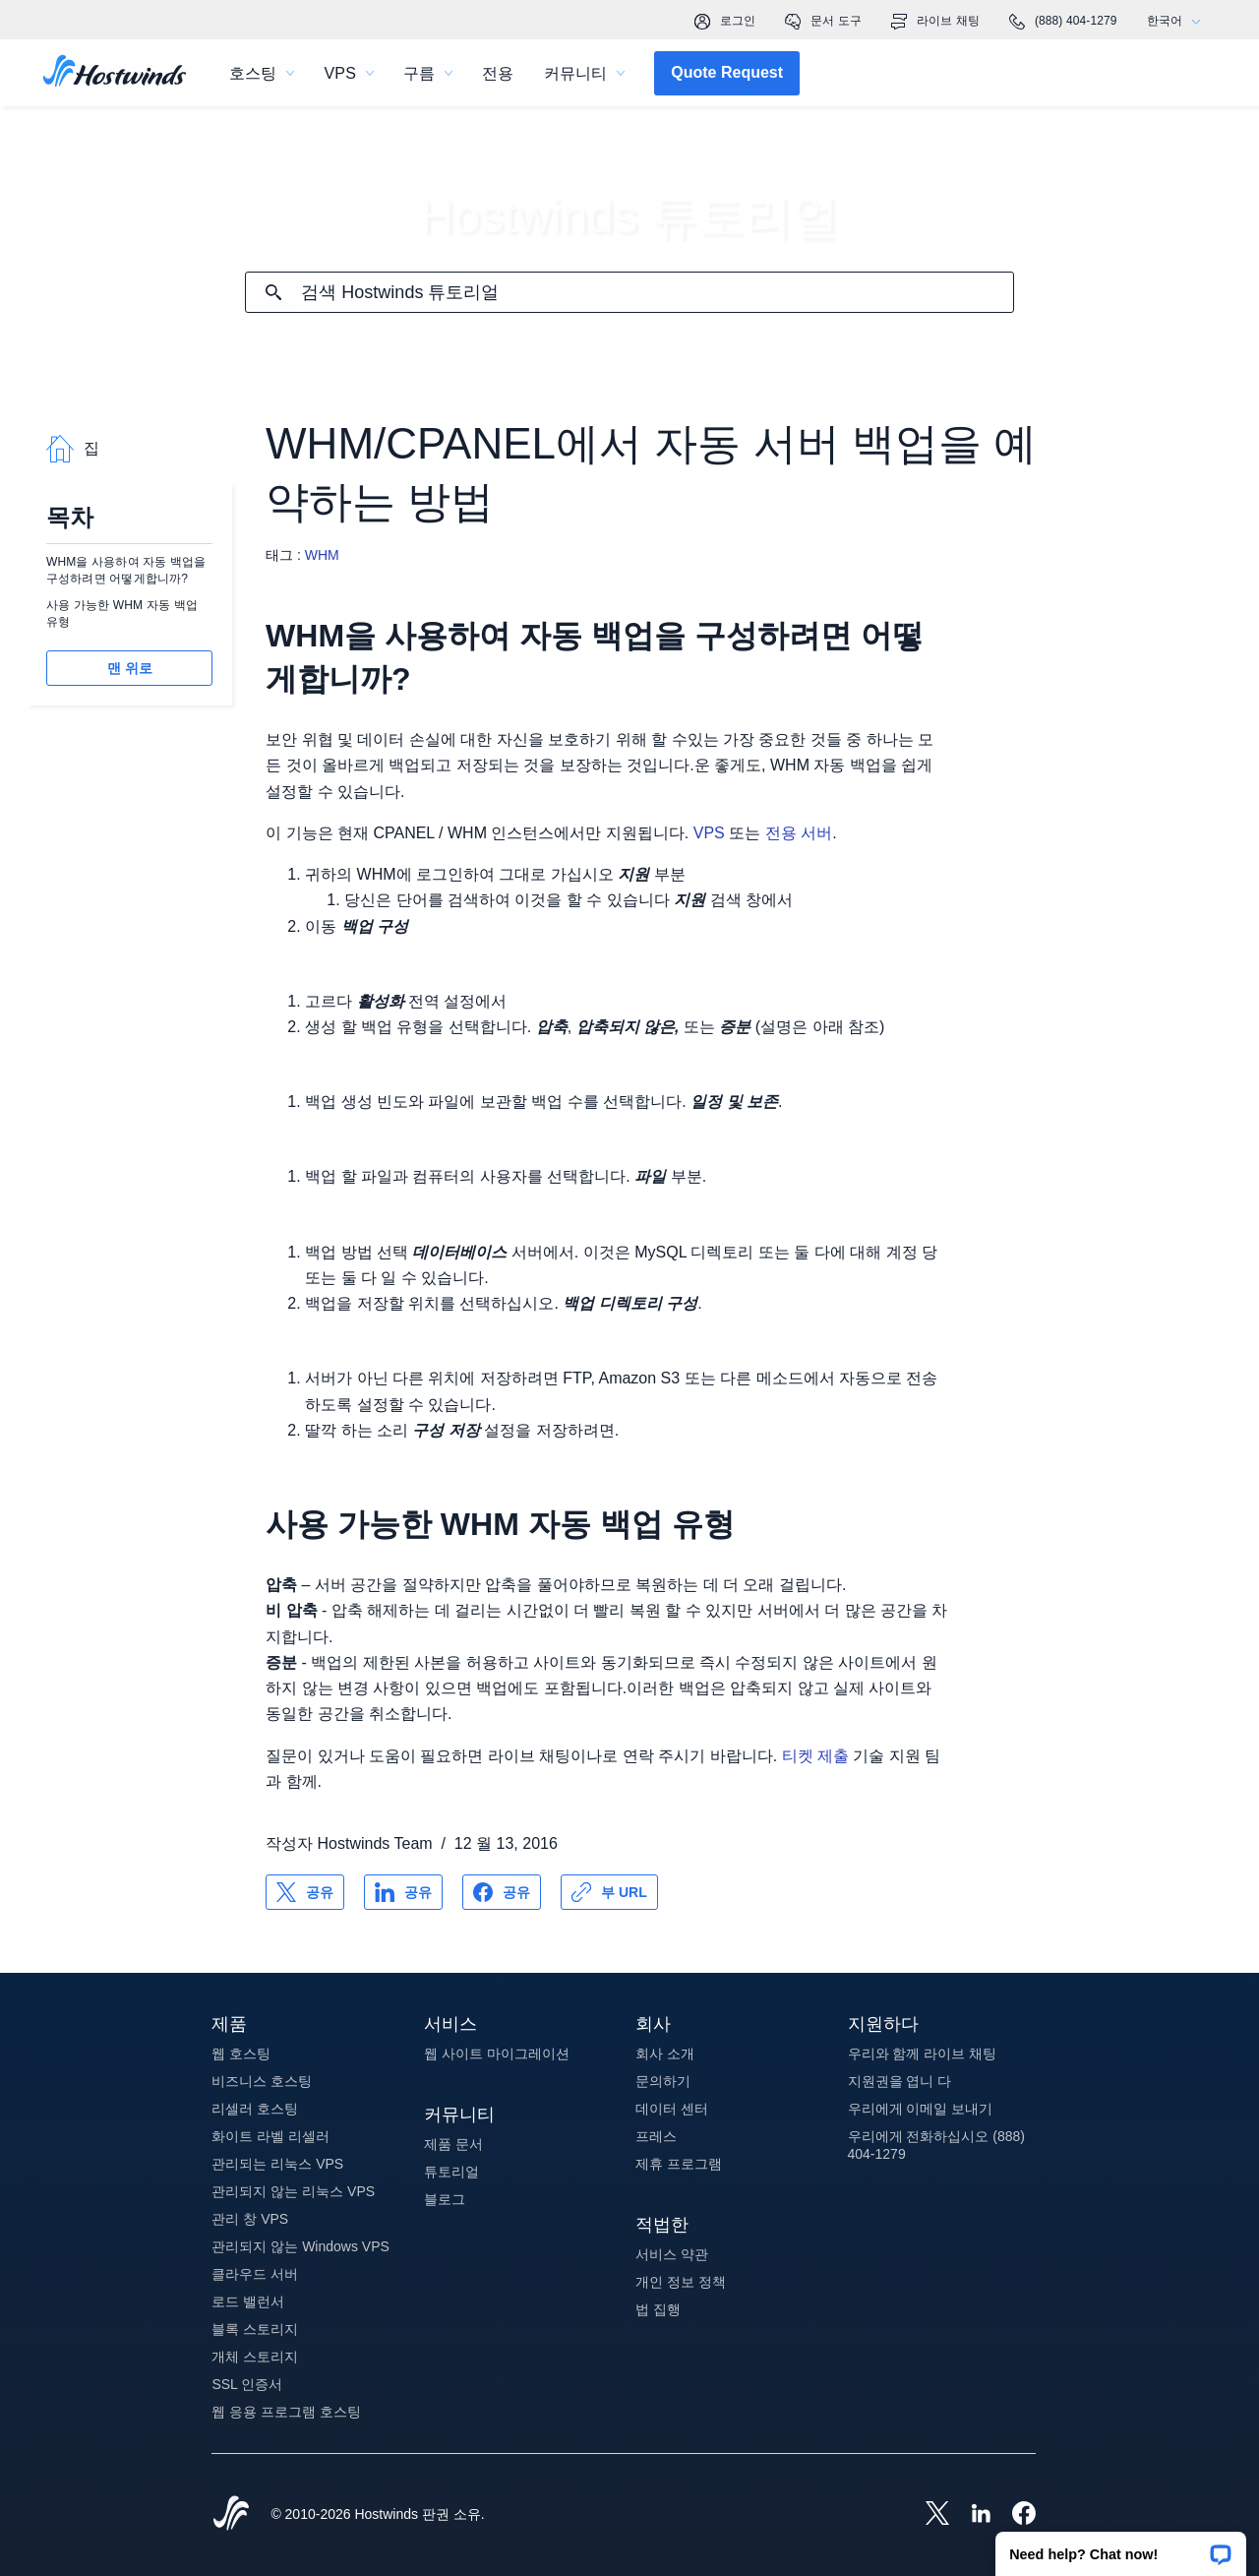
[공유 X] (305, 1892)
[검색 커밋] (273, 292)
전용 (497, 73)
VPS (709, 833)
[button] (1121, 2547)
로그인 (724, 22)
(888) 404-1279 (1063, 22)
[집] (114, 72)
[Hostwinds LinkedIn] (970, 2515)
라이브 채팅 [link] (935, 22)
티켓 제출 (815, 1756)
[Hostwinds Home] (231, 2515)
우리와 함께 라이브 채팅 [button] (922, 2053)
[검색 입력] (656, 292)
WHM (322, 555)
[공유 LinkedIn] (403, 1892)
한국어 (1178, 21)
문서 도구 (823, 22)
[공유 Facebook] (501, 1892)
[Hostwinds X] (927, 2515)
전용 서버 (798, 833)
